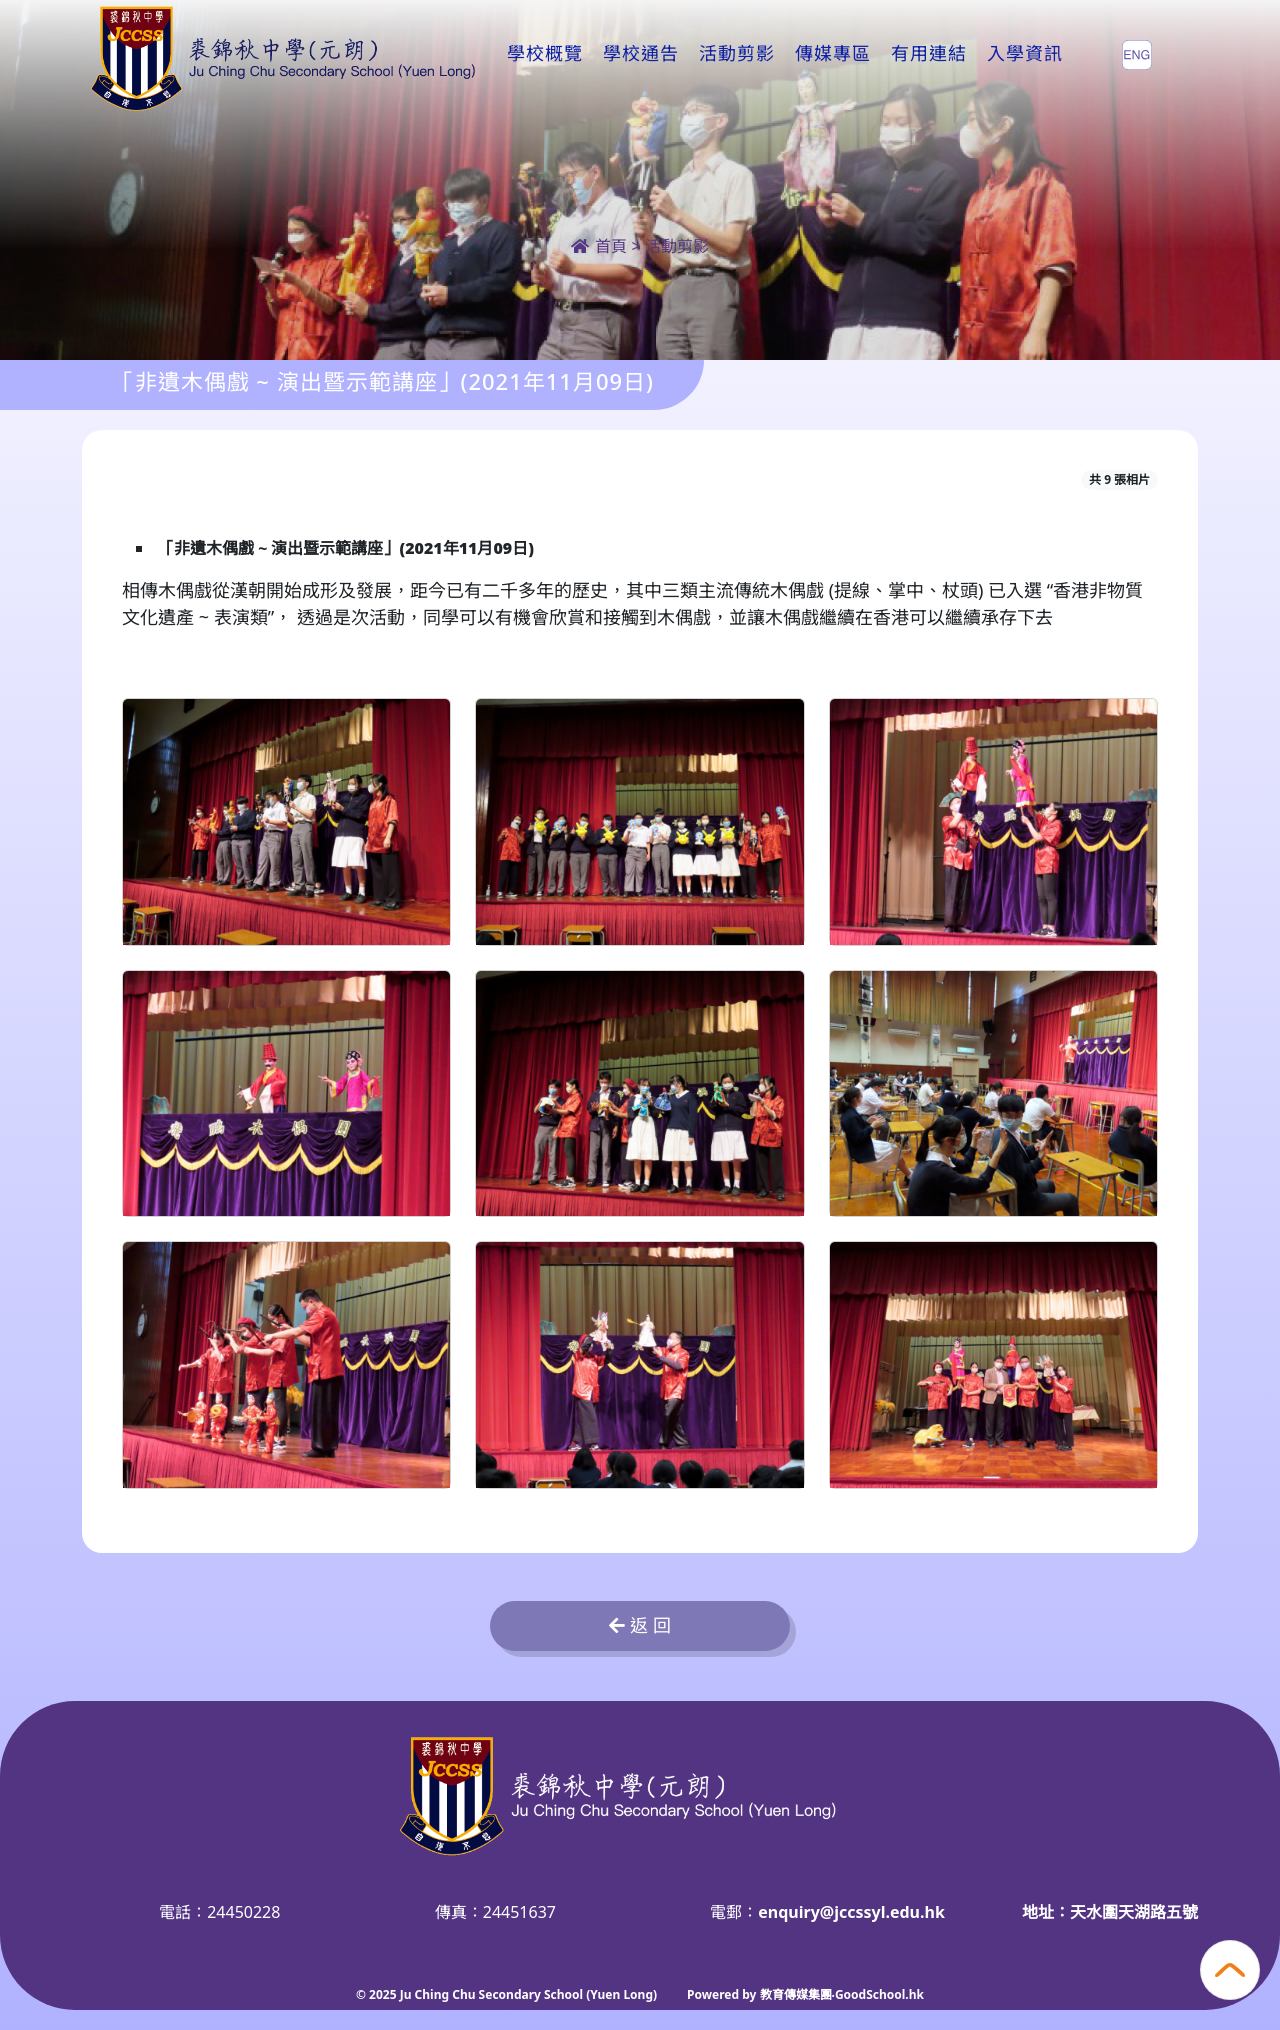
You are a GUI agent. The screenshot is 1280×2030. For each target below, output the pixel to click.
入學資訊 (1025, 54)
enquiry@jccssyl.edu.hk (851, 1912)
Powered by (723, 1994)
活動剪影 (737, 54)
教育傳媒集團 (796, 1994)
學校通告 (641, 54)
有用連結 (929, 54)
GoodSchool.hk (879, 1994)
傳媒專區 (833, 54)
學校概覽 (545, 54)
